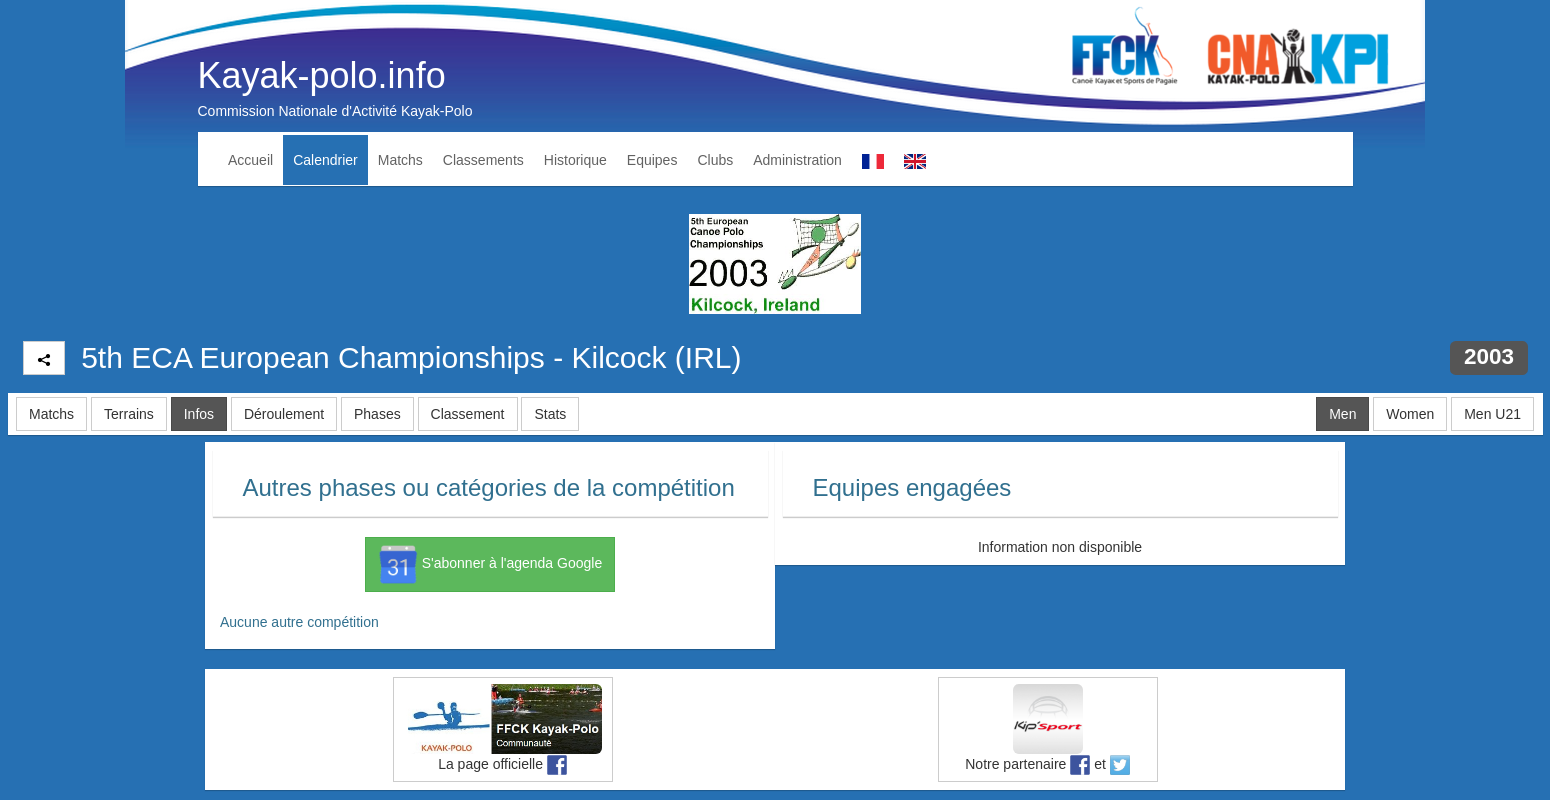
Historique (575, 160)
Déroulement (284, 414)
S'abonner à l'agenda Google (490, 564)
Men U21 (1492, 414)
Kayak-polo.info (322, 75)
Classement (468, 414)
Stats (550, 414)
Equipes (652, 160)
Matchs (400, 160)
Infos (199, 414)
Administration (797, 160)
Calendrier (325, 160)
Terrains (129, 414)
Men (1342, 414)
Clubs (715, 160)
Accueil (250, 160)
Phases (377, 414)
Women (1410, 414)
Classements (483, 160)
